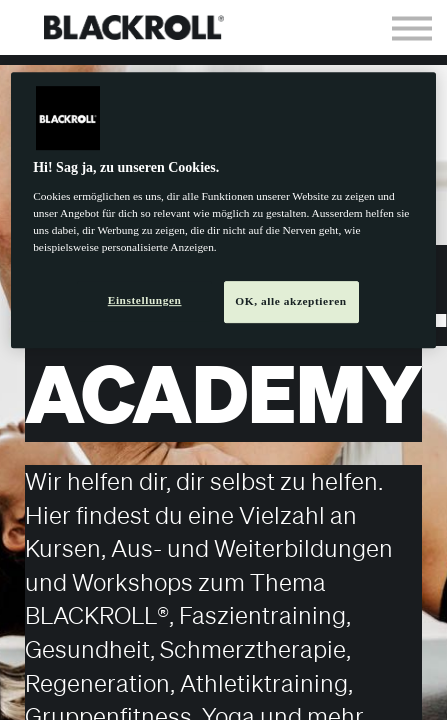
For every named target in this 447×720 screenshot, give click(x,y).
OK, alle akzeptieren (290, 301)
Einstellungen (145, 300)
